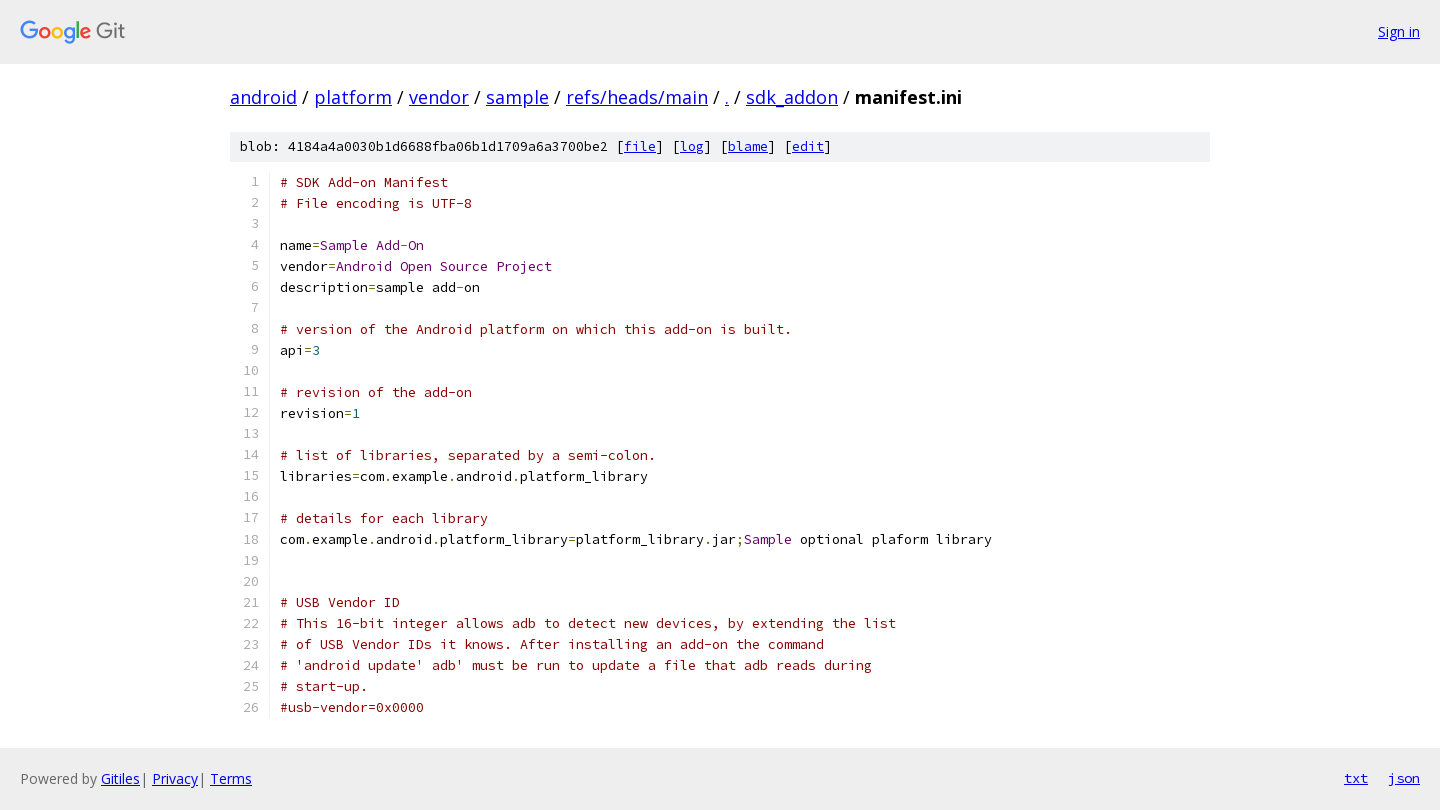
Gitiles (120, 778)
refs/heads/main (637, 97)
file (640, 146)
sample (517, 97)
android (263, 97)
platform (353, 97)
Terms (231, 778)
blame (748, 146)
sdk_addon (792, 97)
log (692, 146)
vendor (439, 97)
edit (808, 146)
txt (1356, 778)
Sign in (1399, 31)
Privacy (175, 778)
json (1404, 778)
